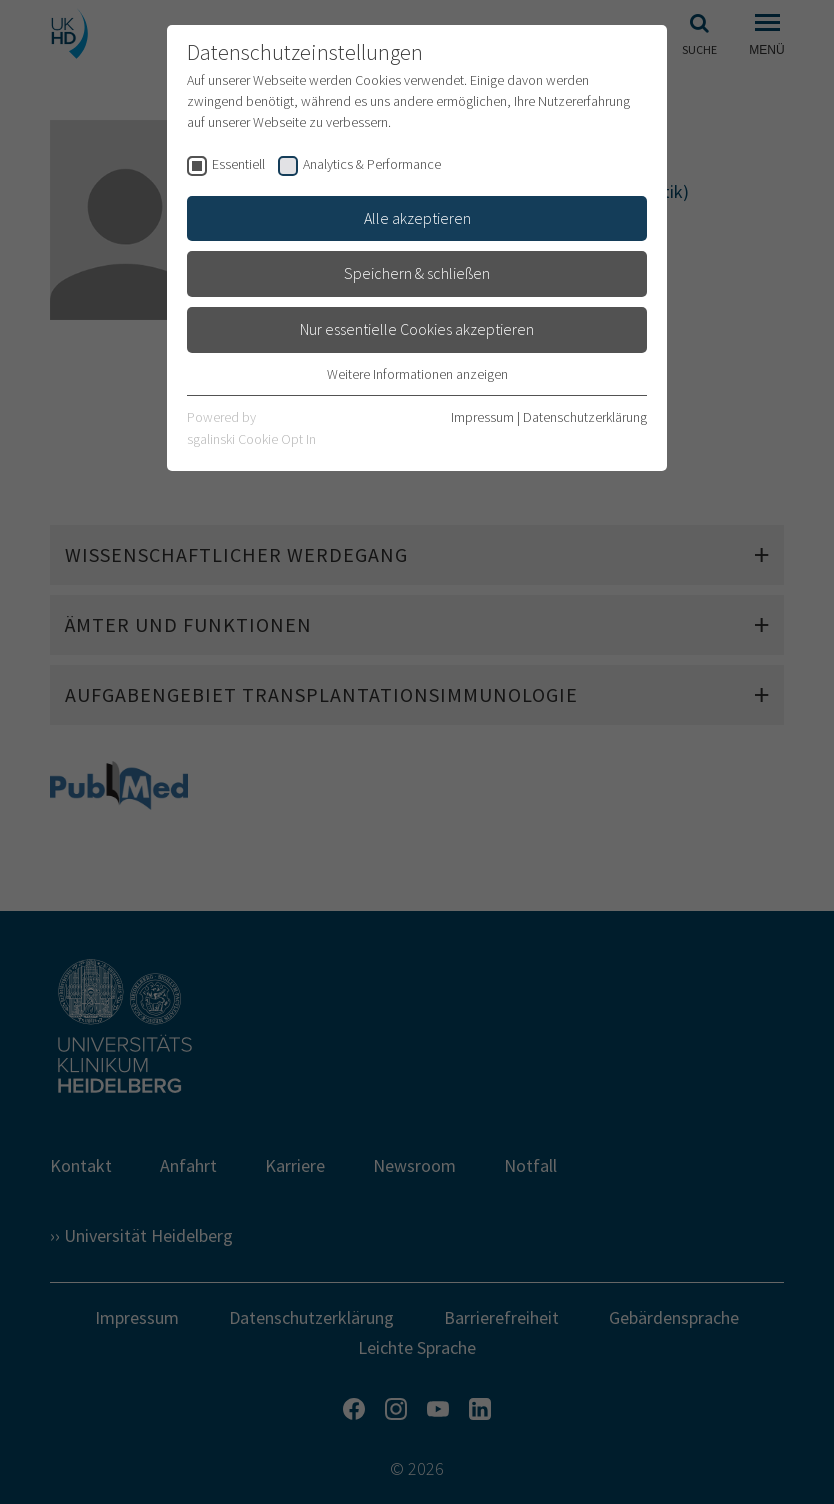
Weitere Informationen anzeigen (417, 374)
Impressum (482, 417)
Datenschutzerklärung (585, 417)
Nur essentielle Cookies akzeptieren (417, 329)
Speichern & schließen (417, 273)
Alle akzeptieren (417, 218)
